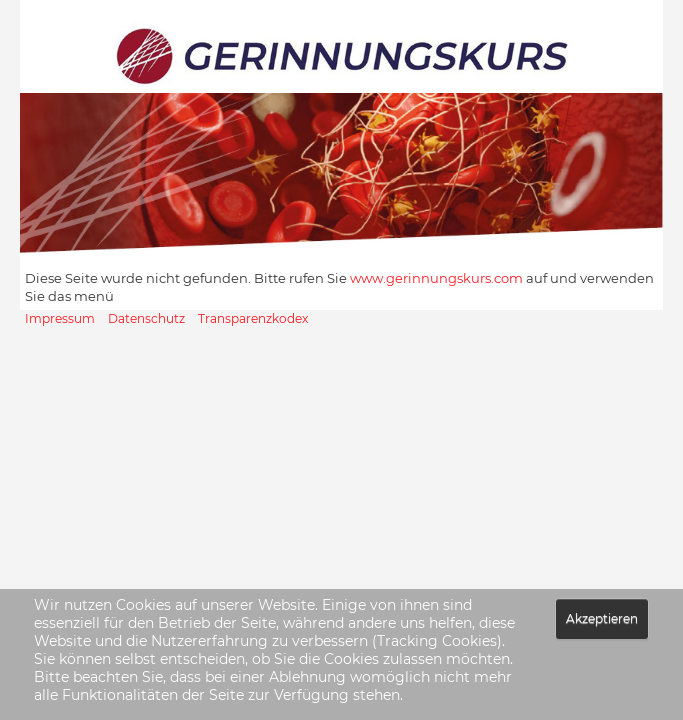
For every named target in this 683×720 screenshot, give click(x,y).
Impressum (60, 318)
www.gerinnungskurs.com (436, 278)
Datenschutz (146, 318)
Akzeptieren (602, 618)
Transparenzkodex (253, 318)
